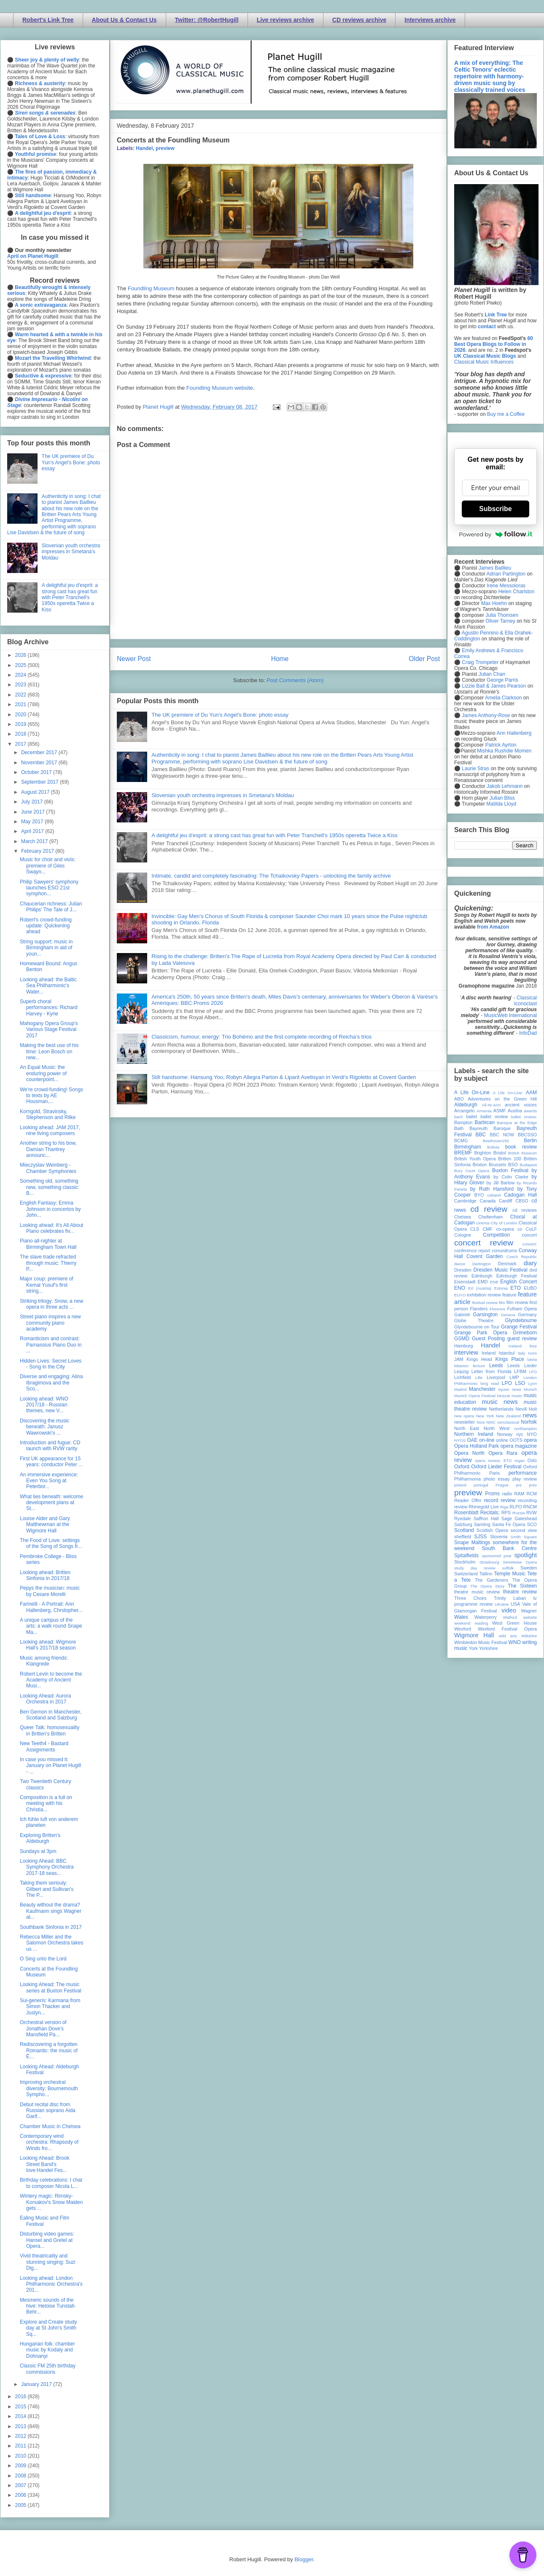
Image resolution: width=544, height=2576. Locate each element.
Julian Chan (492, 674)
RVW (531, 1512)
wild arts (508, 1635)
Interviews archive (429, 19)
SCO (532, 1524)
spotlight (525, 1555)
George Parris (502, 680)
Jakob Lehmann (504, 786)
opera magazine (519, 1446)
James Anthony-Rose (486, 715)
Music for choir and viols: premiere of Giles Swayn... (47, 866)
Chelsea (462, 1216)
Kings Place (510, 1359)
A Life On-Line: (508, 1092)
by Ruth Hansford (492, 1189)
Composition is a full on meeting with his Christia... (46, 1803)
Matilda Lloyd (501, 804)
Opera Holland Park (476, 1446)
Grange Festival (519, 1327)
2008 (21, 2476)
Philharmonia (467, 1478)
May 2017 (33, 822)
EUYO (460, 1295)
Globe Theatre (473, 1320)
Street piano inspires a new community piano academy (50, 1323)
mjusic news (509, 1389)
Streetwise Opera (520, 1562)
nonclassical (508, 1422)
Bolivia (493, 1147)
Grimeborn (525, 1333)
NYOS (460, 1440)
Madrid (460, 1389)
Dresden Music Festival (501, 1270)
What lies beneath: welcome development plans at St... (51, 1503)
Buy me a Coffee (506, 414)
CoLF (531, 1229)
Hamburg (463, 1345)
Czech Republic (521, 1256)
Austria (515, 1110)
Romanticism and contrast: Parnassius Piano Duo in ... (50, 1345)
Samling (482, 1524)
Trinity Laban (510, 1598)
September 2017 (40, 782)
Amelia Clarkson (503, 698)
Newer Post (134, 658)
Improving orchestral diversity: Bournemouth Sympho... (49, 2088)
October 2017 (37, 772)
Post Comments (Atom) (295, 680)
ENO (459, 1288)
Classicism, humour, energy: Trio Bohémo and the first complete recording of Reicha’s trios (261, 1037)
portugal (481, 1485)
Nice (481, 1422)
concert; (529, 1244)
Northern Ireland (473, 1434)
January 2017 (37, 2384)
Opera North (469, 1453)
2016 (21, 2396)
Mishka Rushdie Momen (504, 751)
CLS (474, 1229)
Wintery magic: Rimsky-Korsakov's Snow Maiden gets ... (51, 2202)
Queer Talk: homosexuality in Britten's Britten (49, 1730)
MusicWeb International (510, 1015)
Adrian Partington (505, 574)
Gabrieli (462, 1314)
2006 (21, 2495)
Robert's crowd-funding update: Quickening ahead (46, 926)
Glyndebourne (521, 1320)
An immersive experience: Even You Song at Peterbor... (49, 1481)
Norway (505, 1434)
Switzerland (466, 1573)
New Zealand (508, 1416)
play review (524, 1478)
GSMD (461, 1339)
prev (533, 1485)
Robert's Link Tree (48, 19)
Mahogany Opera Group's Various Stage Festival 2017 (49, 1029)
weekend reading (471, 1623)
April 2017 (33, 831)
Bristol (499, 1152)
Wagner (529, 1610)
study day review (475, 1568)
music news (499, 1401)
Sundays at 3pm (38, 1851)
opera (530, 1440)
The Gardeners (491, 1580)
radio (507, 1493)
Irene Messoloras (506, 586)
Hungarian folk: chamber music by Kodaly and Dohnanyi (47, 2350)
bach (458, 1116)
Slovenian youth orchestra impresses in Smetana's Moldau (222, 795)
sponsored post (497, 1555)
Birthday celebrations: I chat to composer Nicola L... (51, 2183)
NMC (491, 1422)
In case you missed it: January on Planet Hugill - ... (50, 1766)
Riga (504, 1507)
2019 (21, 724)
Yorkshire (488, 1648)
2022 (21, 695)
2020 (21, 715)
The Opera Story (487, 1586)
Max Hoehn (494, 603)
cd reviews (524, 1210)
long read (489, 1383)
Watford (510, 1617)
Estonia (501, 1288)
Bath (458, 1128)
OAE (472, 1440)
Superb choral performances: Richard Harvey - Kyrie (48, 1008)
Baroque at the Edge (517, 1122)
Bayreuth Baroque (490, 1128)
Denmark (507, 1263)
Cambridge (465, 1200)
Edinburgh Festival (516, 1275)
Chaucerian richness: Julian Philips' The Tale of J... (51, 907)
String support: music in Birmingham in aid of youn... (46, 948)
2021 (21, 704)
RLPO (515, 1506)
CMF (488, 1229)
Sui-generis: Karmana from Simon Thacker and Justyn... (50, 2007)
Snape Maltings (472, 1542)
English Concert (518, 1282)
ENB (494, 1282)
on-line (486, 1440)
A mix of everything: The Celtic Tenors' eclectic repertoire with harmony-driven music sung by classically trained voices (489, 76)
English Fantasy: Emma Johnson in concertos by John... (50, 1209)
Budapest (528, 1164)
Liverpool (496, 1377)
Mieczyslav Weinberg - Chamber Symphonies (48, 1168)
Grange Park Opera (480, 1333)
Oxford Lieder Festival (496, 1467)
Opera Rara (502, 1453)
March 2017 (35, 841)
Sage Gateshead (519, 1518)
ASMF (499, 1110)
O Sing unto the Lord (43, 1959)
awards (530, 1111)
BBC (481, 1135)
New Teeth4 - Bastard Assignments (44, 1746)
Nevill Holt (526, 1408)
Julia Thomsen (501, 615)
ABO (459, 1098)
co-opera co (509, 1229)
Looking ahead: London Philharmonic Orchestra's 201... (51, 2284)
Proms (492, 1494)
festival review (485, 1302)
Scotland (464, 1530)
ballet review (494, 1116)
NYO (532, 1434)
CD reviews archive (359, 19)
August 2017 (36, 792)
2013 (21, 2426)
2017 (21, 744)
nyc (519, 1434)
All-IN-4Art (491, 1105)
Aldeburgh (465, 1105)
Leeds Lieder (522, 1365)
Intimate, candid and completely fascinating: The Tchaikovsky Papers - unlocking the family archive (270, 876)
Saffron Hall (486, 1518)
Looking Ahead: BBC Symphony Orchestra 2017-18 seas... (47, 1867)
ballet (471, 1116)
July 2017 (32, 802)
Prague (502, 1485)
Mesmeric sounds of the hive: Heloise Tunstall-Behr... (47, 2306)
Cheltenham (490, 1216)
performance (523, 1473)
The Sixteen (522, 1586)
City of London (504, 1223)
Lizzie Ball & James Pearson (494, 686)
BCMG (461, 1140)
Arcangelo (464, 1110)
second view (524, 1530)
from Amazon (493, 927)
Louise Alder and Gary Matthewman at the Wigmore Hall (45, 1525)
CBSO (521, 1200)
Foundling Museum (151, 288)
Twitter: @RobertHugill (207, 19)
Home (280, 658)
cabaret (494, 1195)
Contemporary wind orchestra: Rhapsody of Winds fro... (49, 2142)
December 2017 (40, 752)
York (473, 1648)
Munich (530, 1389)
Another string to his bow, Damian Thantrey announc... (48, 1149)
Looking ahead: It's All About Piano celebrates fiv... (51, 1228)
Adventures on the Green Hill (502, 1098)
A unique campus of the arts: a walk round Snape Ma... (51, 1626)
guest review (522, 1339)
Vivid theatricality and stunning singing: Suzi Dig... (47, 2262)
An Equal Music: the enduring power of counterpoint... (43, 1073)
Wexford (462, 1628)
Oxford (461, 1467)
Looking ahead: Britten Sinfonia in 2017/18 (45, 1575)
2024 (21, 675)
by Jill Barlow (501, 1182)
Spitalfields (466, 1555)
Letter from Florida (491, 1371)
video (508, 1610)
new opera (464, 1416)
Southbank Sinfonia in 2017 (51, 1927)
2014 (21, 2416)
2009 (21, 2466)
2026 (21, 655)
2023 (21, 685)
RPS (506, 1512)
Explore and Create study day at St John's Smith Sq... (48, 2328)
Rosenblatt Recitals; (477, 1513)
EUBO (530, 1288)
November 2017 (40, 763)
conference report (472, 1250)
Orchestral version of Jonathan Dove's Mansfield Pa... (43, 2028)
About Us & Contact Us (124, 19)
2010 (21, 2456)
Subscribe (495, 508)
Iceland (515, 1346)
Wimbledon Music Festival (480, 1642)
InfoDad (528, 1033)
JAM (458, 1359)
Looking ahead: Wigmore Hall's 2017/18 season (48, 1645)
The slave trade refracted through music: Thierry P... (48, 1263)
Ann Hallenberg (513, 733)
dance (459, 1263)
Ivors (532, 1353)
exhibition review (484, 1294)
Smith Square (524, 1536)
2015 (21, 2407)
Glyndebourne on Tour (476, 1326)
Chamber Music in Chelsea (50, 2126)
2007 (21, 2485)
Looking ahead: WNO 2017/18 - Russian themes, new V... (44, 1405)
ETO (516, 1288)
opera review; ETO (493, 1460)
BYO (479, 1194)
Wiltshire (529, 1635)
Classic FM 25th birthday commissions (47, 2369)
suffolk (508, 1568)
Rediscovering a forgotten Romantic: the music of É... (49, 2050)
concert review (483, 1242)
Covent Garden (484, 1256)
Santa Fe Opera (508, 1524)
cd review (488, 1209)
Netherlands (501, 1408)
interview (466, 1352)
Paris (494, 1472)
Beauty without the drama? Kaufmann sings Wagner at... (50, 1911)
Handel (144, 148)
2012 (21, 2436)
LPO (507, 1383)
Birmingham (467, 1147)
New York (485, 1416)
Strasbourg (489, 1562)
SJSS (480, 1537)
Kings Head (479, 1359)
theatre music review (477, 1591)
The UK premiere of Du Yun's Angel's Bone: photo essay (219, 715)
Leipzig (461, 1371)
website (530, 1617)
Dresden (462, 1269)
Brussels (497, 1164)
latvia (532, 1359)
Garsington (485, 1314)
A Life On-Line (472, 1092)
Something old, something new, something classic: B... (49, 1187)
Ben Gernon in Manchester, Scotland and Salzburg (50, 1715)
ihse (533, 1346)
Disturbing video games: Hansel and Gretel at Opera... (47, 2240)
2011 (21, 2446)
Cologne (462, 1234)
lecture (479, 1365)
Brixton (480, 1164)
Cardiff (505, 1200)
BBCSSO (527, 1134)
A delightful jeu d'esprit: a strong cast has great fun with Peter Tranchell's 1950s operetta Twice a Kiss (274, 835)
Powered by (495, 534)
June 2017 (33, 812)
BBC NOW (502, 1134)
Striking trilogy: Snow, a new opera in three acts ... (51, 1304)
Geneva (508, 1314)
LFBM (520, 1371)
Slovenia (498, 1536)
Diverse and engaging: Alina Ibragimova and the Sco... (51, 1383)
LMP (514, 1377)
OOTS (515, 1440)
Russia (518, 1512)
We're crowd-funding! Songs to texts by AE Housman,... (51, 1096)
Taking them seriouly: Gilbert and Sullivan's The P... (46, 1889)
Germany (527, 1314)
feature (509, 1294)
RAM (519, 1493)
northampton (525, 1428)
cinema (483, 1223)
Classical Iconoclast (525, 1001)
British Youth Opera (475, 1158)
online (502, 1440)
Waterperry (485, 1617)
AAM (531, 1092)
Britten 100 (509, 1158)
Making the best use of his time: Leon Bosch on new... (49, 1051)
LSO (520, 1383)
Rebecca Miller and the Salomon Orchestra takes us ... (51, 1943)
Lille (478, 1377)
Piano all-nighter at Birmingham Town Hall (48, 1244)
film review (517, 1302)
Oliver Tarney (500, 621)
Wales (461, 1617)
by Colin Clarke (510, 1176)
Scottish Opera (492, 1530)
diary (530, 1263)
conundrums (504, 1250)
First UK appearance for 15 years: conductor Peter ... (51, 1461)
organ (519, 1460)
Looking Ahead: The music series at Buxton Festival (50, 1987)
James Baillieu (495, 568)
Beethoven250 (496, 1140)
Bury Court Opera (471, 1170)
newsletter (464, 1422)
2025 (21, 665)
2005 (21, 2505)
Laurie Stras (475, 768)
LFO (533, 1371)
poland (460, 1485)
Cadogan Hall (520, 1195)
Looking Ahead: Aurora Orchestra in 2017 (45, 1699)
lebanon (461, 1365)
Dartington (481, 1263)
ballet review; (524, 1116)
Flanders (479, 1308)
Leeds (496, 1365)
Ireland (489, 1352)
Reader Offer (468, 1500)
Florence (497, 1309)
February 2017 (38, 851)
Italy (521, 1353)
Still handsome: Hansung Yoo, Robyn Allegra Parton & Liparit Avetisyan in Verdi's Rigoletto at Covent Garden (283, 1077)
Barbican (484, 1122)
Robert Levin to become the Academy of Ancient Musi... (51, 1680)
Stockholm (464, 1561)
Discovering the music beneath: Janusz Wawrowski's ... (44, 1427)
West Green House (514, 1622)
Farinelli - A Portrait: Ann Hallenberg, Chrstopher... (51, 1607)
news (529, 1415)
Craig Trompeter (480, 662)
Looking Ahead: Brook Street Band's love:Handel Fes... (44, 2164)
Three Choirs (470, 1598)
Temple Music (509, 1574)
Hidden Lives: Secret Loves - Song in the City (50, 1364)
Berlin (530, 1140)
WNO (515, 1642)
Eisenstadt (464, 1281)
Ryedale (462, 1518)
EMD (483, 1281)
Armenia (484, 1111)
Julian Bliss (502, 798)
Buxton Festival (510, 1170)
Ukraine (502, 1604)
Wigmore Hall (474, 1635)
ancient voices (521, 1104)
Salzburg (463, 1524)
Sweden (528, 1567)
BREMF (463, 1153)
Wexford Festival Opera (507, 1628)
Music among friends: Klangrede (44, 1661)
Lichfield (462, 1377)
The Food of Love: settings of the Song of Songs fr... (51, 1543)
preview (165, 148)
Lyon (532, 1383)
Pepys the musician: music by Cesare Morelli (50, 1591)
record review (499, 1500)
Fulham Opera (522, 1308)
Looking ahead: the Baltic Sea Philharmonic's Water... (48, 986)
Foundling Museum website (219, 388)
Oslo (532, 1460)
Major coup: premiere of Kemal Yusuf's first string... (46, 1285)
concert (529, 1234)
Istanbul (506, 1352)
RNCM (530, 1506)
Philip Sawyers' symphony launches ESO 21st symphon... (49, 888)
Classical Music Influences (484, 362)
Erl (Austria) (479, 1288)
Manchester (482, 1389)
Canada (487, 1200)
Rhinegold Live (483, 1506)
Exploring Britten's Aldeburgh (40, 1838)
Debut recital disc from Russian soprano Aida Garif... (47, 2111)
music (517, 1395)
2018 (21, 734)
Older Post (424, 658)
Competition (496, 1235)
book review (521, 1147)
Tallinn (486, 1573)
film (502, 1302)
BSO (513, 1164)
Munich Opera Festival (475, 1395)
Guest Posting (488, 1339)
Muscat (503, 1395)
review (460, 1506)
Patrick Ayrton (501, 745)
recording (527, 1500)
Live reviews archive (285, 19)
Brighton (482, 1152)
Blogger (303, 2559)
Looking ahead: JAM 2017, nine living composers (50, 1130)
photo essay (497, 1478)
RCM (531, 1493)
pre (519, 1485)
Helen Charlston (516, 591)
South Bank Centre (509, 1548)
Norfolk (529, 1422)
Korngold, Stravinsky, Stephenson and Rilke (47, 1114)
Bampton (463, 1122)
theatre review (520, 1592)
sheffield (462, 1536)
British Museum (522, 1153)
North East (466, 1428)
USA (515, 1604)
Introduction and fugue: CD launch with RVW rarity (50, 1445)
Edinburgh (481, 1275)
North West (497, 1428)
